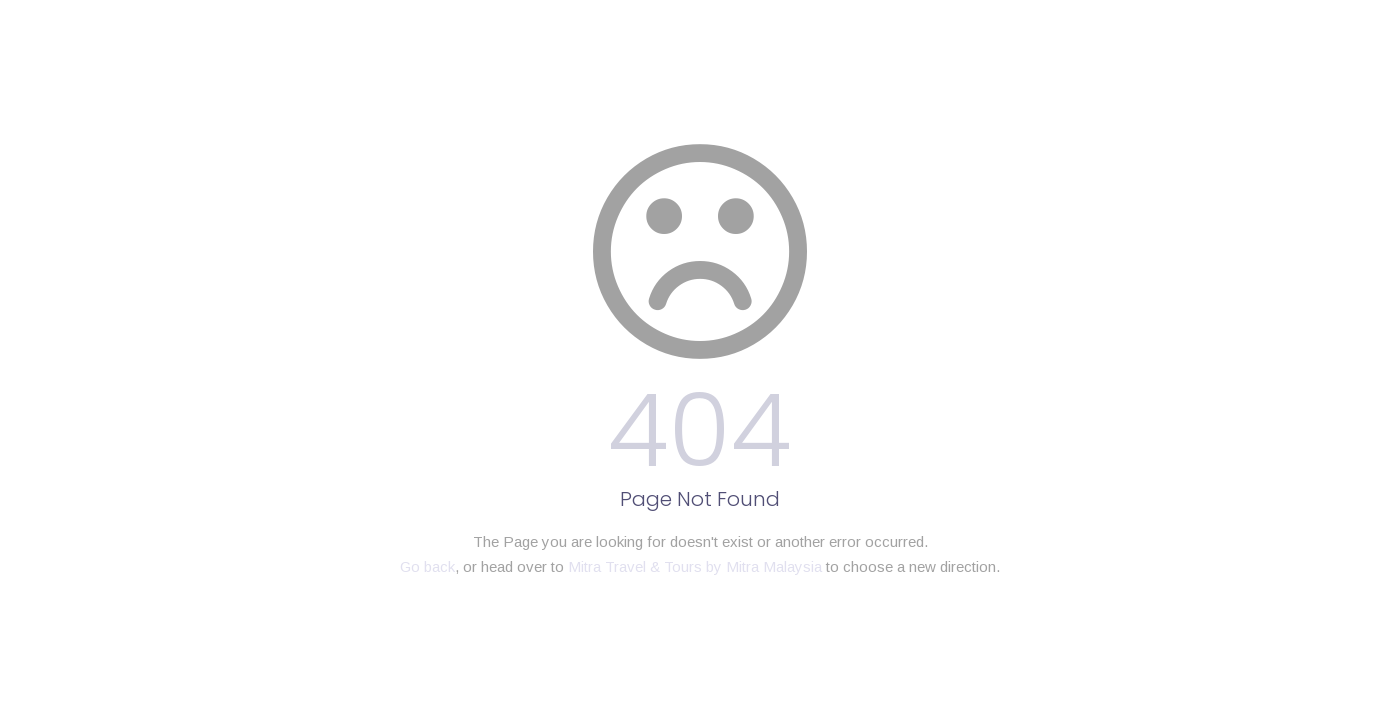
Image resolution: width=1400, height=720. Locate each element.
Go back (427, 566)
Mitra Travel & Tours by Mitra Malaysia (695, 566)
